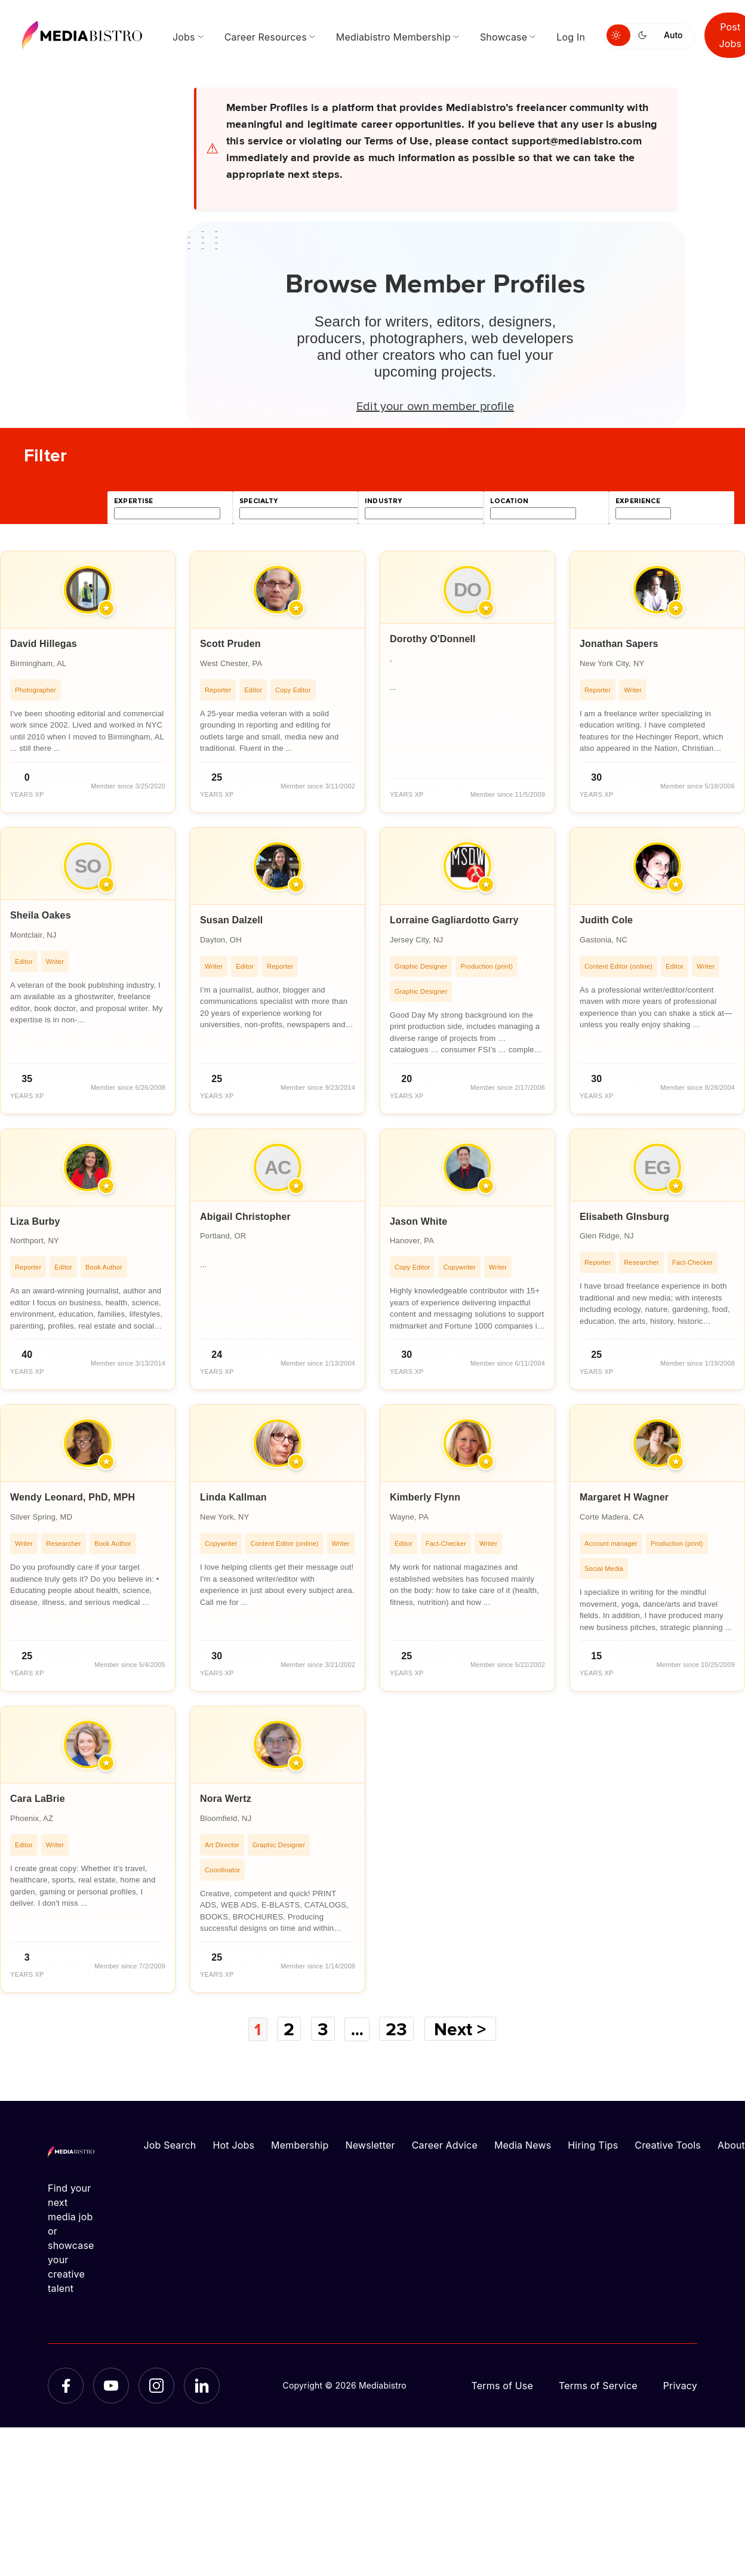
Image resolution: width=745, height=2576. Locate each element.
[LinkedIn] (202, 2385)
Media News (522, 2144)
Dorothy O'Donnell (433, 639)
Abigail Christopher (245, 1217)
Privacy (680, 2385)
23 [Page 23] (399, 2029)
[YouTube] (111, 2385)
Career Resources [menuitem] (265, 37)
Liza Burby (35, 1221)
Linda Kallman (233, 1497)
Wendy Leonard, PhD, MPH (72, 1497)
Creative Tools (668, 2144)
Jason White (418, 1221)
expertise (133, 501)
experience (637, 501)
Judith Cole (606, 920)
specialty (258, 501)
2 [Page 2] (288, 2029)
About (731, 2144)
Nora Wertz (225, 1799)
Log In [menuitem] (570, 37)
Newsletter (370, 2144)
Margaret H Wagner (624, 1497)
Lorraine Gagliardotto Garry (454, 920)
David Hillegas (43, 644)
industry (383, 501)
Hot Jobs (233, 2144)
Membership (299, 2144)
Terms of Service (598, 2385)
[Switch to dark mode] (645, 35)
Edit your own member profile (435, 405)
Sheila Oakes (40, 915)
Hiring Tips (593, 2144)
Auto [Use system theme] (673, 35)
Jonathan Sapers (619, 644)
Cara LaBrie (37, 1799)
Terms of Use (502, 2385)
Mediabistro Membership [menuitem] (393, 37)
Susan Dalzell (231, 920)
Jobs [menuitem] (184, 37)
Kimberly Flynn (425, 1497)
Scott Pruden (230, 644)
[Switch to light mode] (618, 35)
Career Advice (445, 2144)
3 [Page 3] (323, 2029)
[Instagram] (156, 2385)
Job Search (170, 2144)
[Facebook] (66, 2385)
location (509, 501)
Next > (463, 2029)
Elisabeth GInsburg (624, 1217)
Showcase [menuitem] (503, 37)
